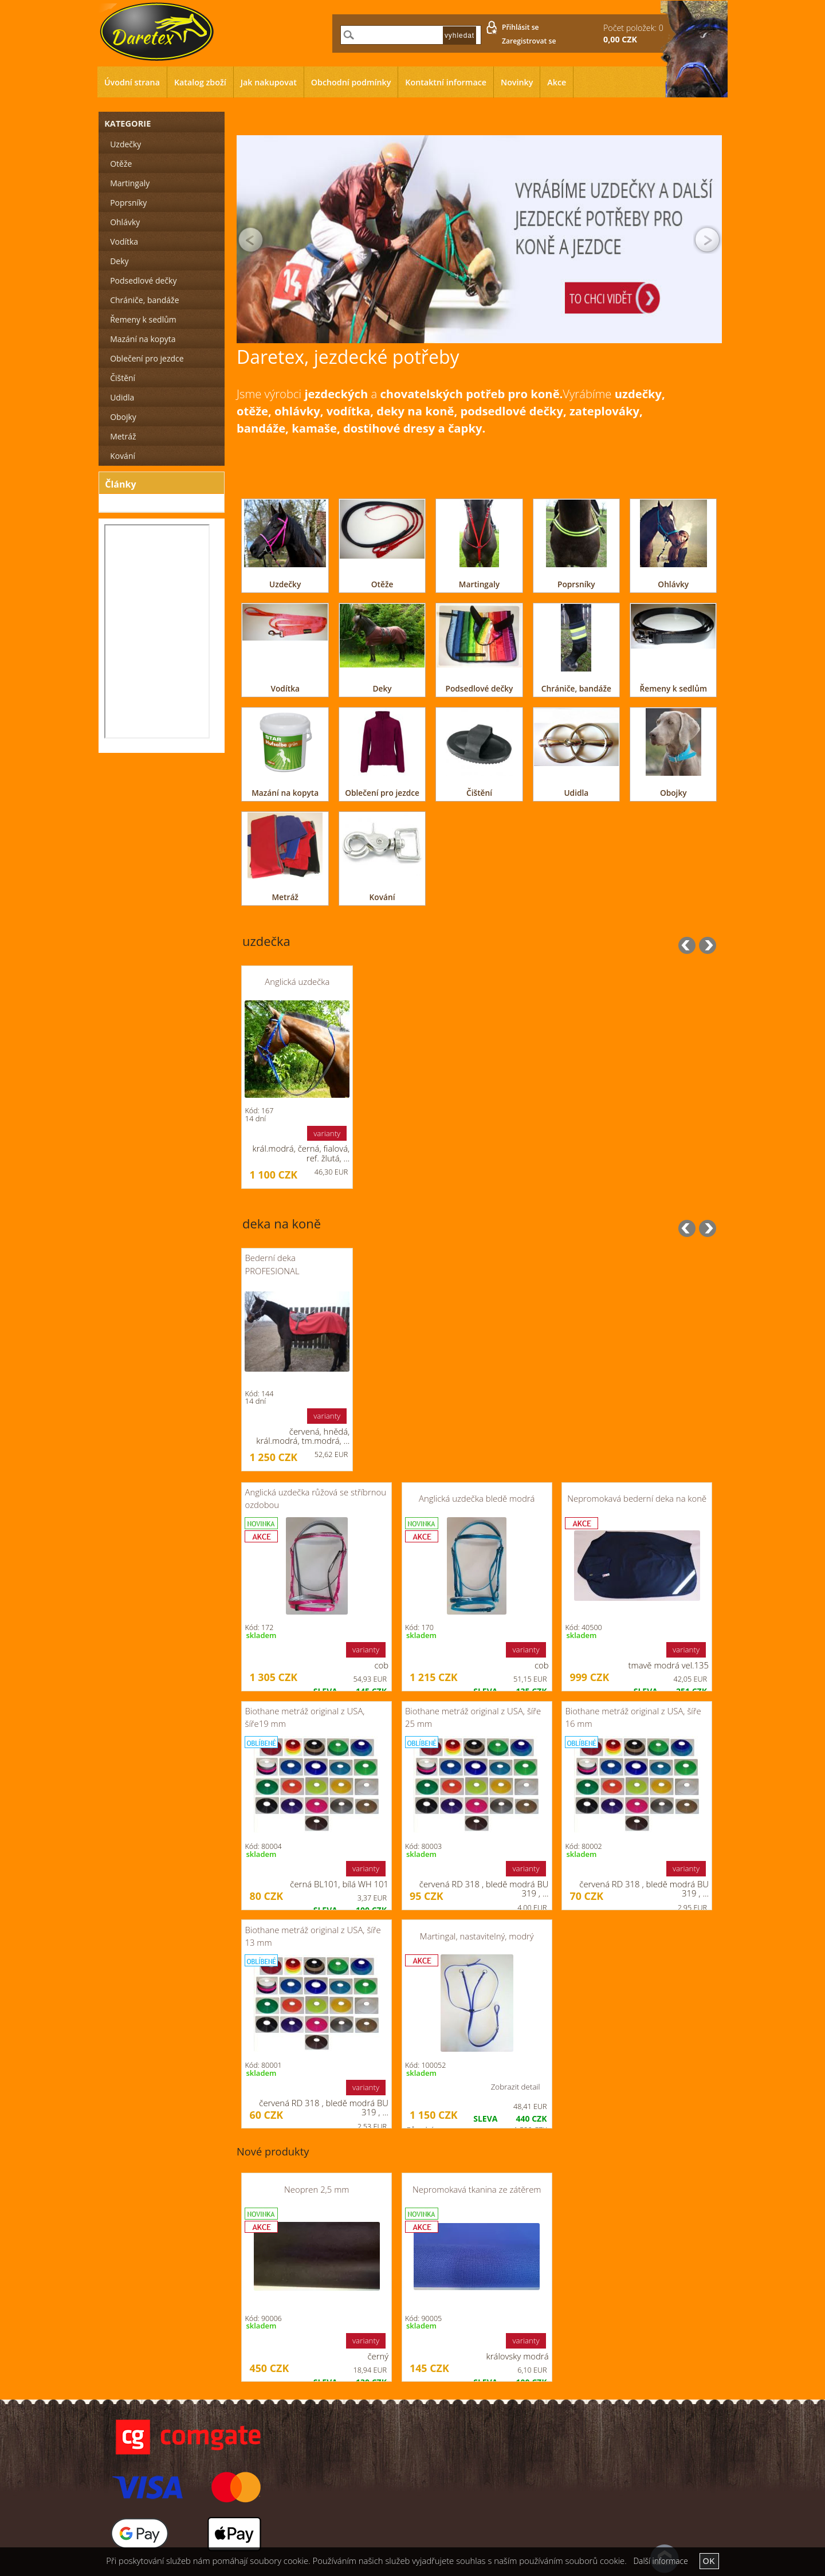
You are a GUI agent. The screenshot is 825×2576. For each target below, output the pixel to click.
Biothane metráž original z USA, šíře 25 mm (473, 1717)
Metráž (285, 897)
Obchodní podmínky (351, 82)
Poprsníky (576, 584)
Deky (382, 688)
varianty (326, 1133)
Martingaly (479, 584)
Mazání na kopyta (285, 792)
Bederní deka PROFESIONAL (272, 1264)
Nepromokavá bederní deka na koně (636, 1498)
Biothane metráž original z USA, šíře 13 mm (312, 1936)
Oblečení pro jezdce (382, 792)
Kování (382, 897)
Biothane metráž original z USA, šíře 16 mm (633, 1717)
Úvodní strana (132, 82)
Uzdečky (285, 584)
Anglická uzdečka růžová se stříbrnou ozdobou (315, 1498)
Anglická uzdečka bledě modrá (477, 1498)
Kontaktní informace (445, 82)
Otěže (382, 584)
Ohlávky (673, 584)
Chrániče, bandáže (576, 688)
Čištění (479, 792)
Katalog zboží (200, 82)
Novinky (517, 82)
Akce (556, 82)
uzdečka (266, 941)
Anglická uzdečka (297, 981)
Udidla (576, 792)
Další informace (660, 2560)
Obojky (673, 792)
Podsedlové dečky (479, 688)
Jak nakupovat (269, 82)
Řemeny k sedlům (673, 688)
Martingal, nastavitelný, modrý (477, 1936)
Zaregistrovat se (529, 41)
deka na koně (281, 1223)
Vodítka (285, 688)
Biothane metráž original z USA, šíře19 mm (304, 1717)
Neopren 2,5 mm (316, 2189)
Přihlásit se (520, 27)
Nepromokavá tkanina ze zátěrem (476, 2189)
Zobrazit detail (515, 2087)
